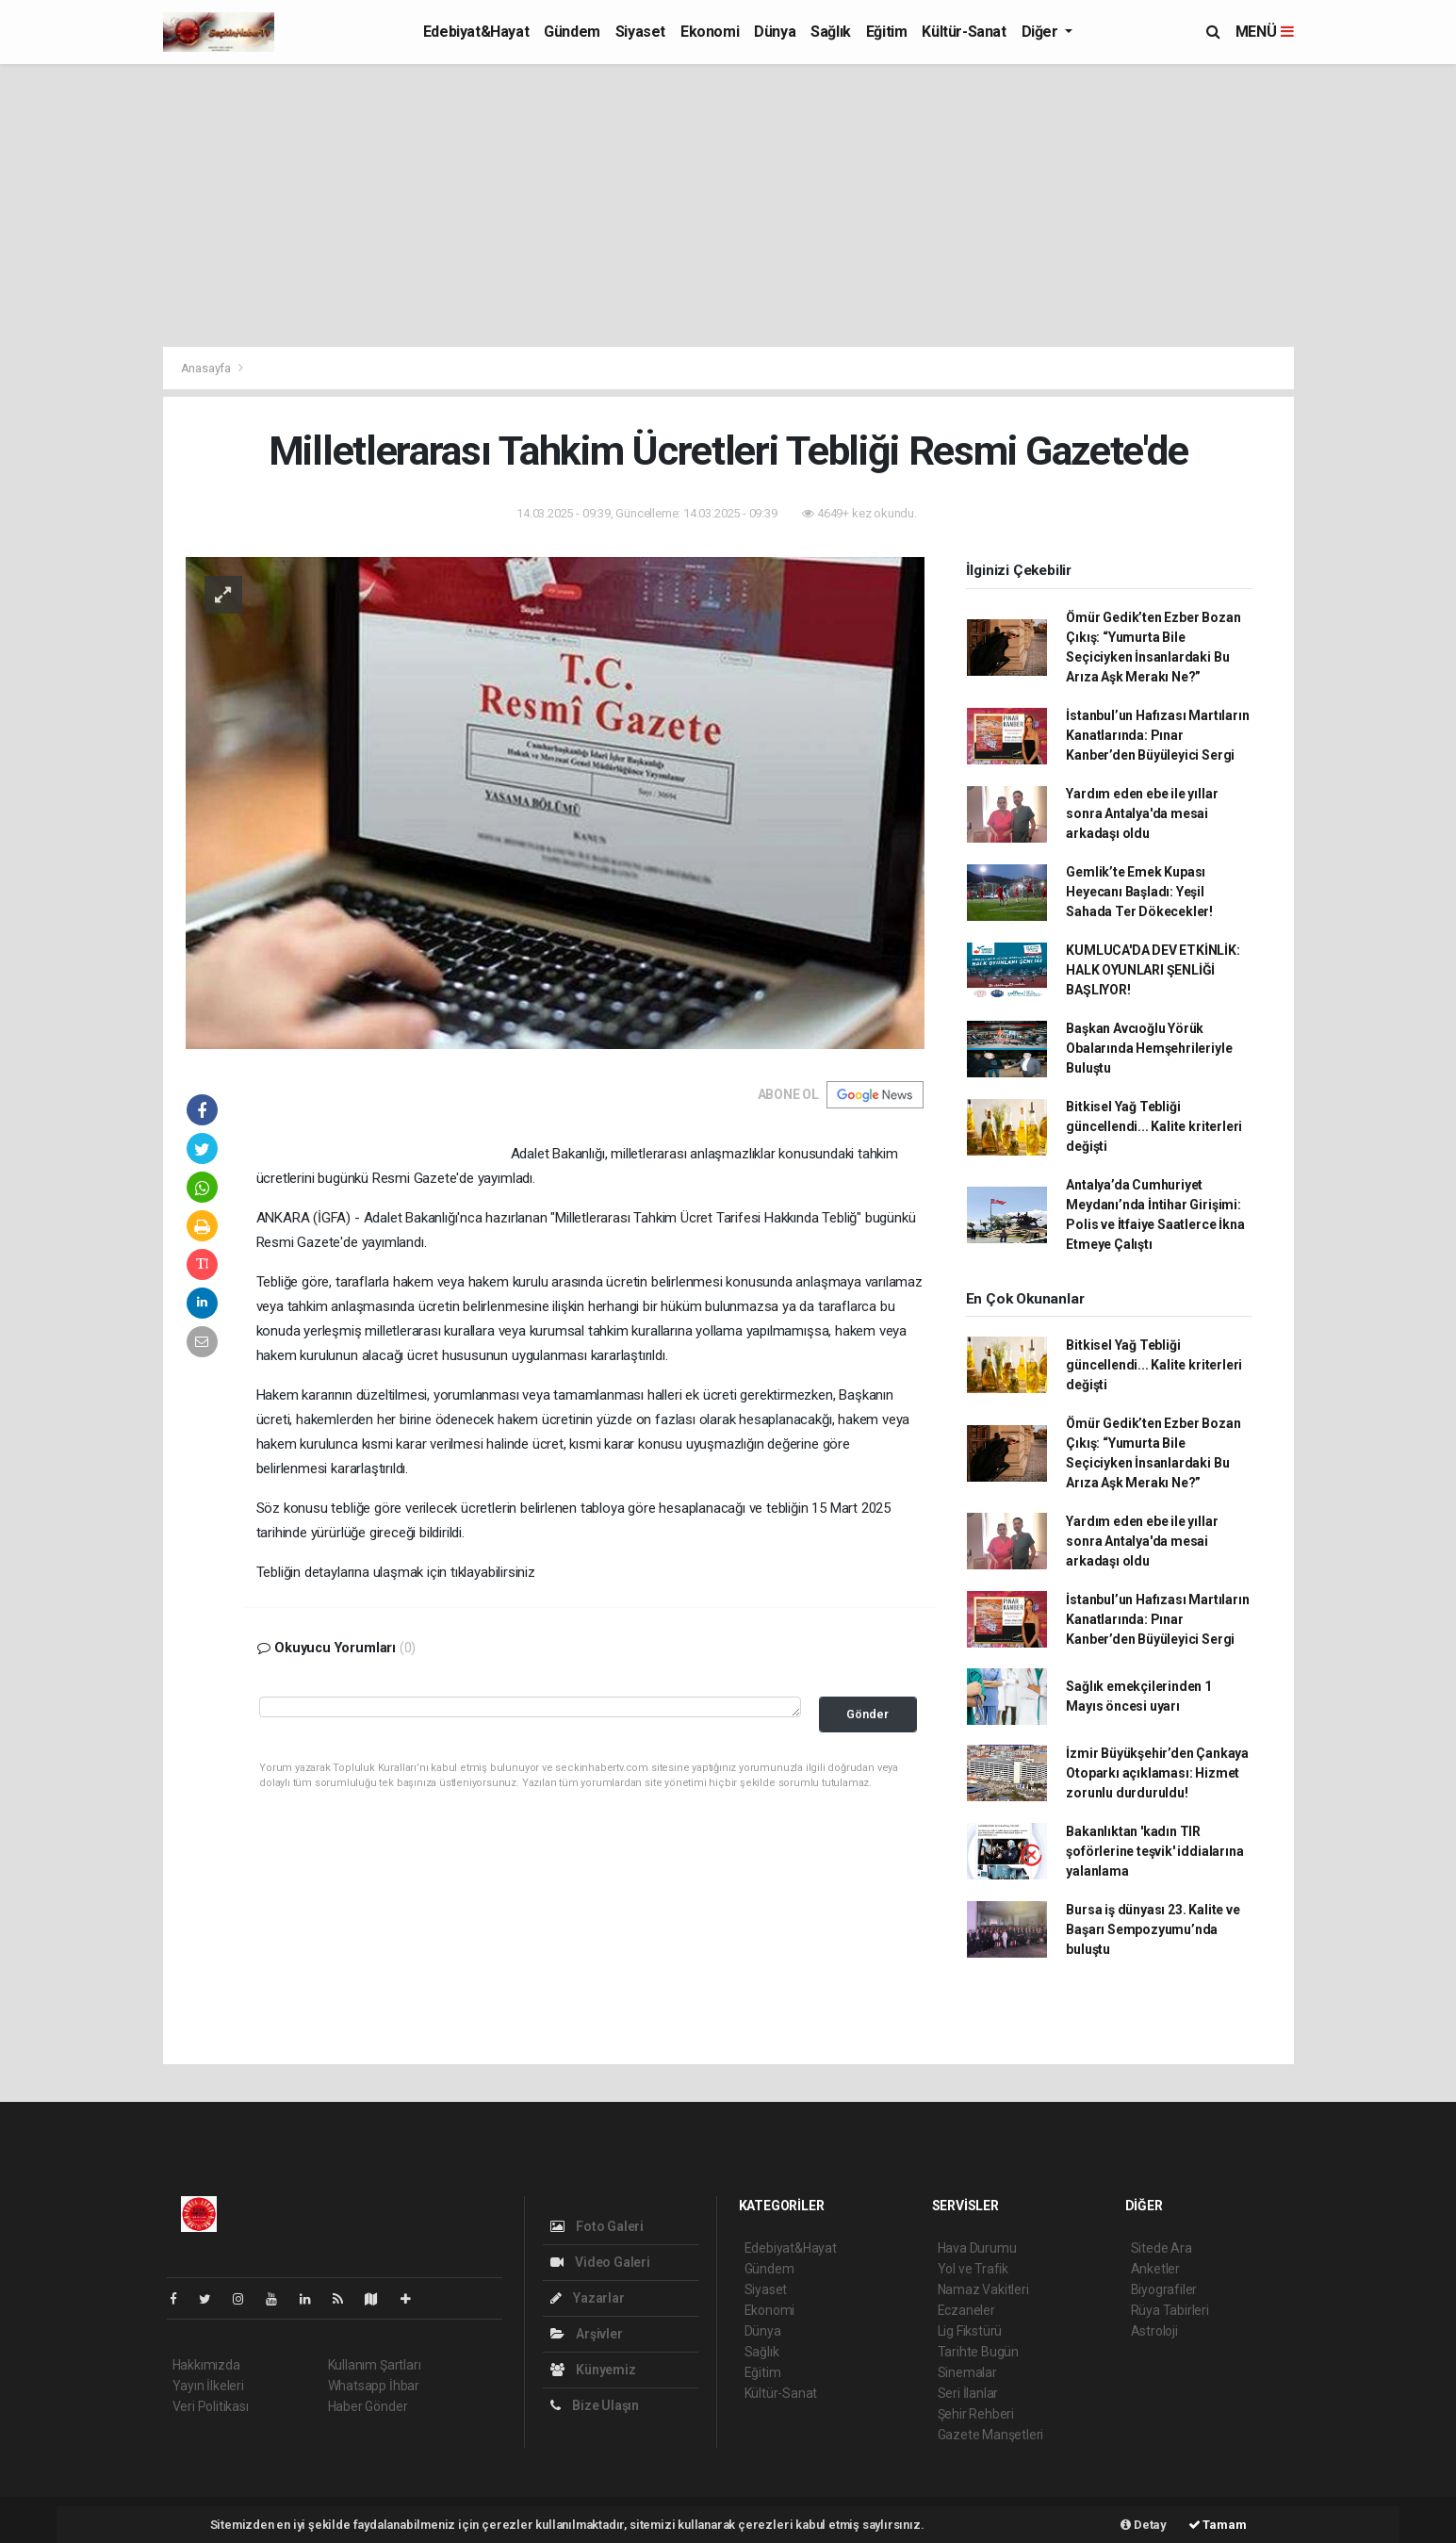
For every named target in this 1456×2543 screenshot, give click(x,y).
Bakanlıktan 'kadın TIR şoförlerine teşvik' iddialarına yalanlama (1154, 1851)
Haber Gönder (368, 2406)
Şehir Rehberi (976, 2413)
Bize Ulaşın (595, 2405)
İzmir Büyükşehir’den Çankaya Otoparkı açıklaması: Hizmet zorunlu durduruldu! (1157, 1773)
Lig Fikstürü (970, 2330)
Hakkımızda (206, 2364)
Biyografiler (1164, 2289)
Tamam (1217, 2525)
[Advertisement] (728, 205)
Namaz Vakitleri (983, 2289)
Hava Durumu (977, 2248)
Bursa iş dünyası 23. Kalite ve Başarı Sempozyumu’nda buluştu (1152, 1929)
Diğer (1042, 32)
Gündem (572, 32)
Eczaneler (966, 2310)
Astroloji (1154, 2330)
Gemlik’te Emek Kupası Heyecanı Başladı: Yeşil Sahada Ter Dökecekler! (1139, 891)
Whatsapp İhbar (373, 2385)
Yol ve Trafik (973, 2268)
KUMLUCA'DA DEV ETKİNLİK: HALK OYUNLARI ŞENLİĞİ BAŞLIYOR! (1152, 970)
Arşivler (586, 2333)
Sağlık (830, 32)
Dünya (774, 32)
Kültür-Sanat (964, 32)
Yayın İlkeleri (208, 2385)
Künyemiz (593, 2369)
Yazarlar (587, 2297)
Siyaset (640, 32)
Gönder (867, 1714)
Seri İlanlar (968, 2393)
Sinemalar (967, 2372)
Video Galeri (600, 2262)
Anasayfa (207, 368)
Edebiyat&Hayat (476, 32)
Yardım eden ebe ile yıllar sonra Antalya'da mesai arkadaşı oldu (1142, 813)
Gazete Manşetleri (991, 2434)
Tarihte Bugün (979, 2351)
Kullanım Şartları (374, 2364)
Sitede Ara (1161, 2248)
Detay (1144, 2525)
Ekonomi (709, 32)
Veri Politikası (210, 2406)
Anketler (1155, 2268)
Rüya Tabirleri (1170, 2310)
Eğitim (887, 32)
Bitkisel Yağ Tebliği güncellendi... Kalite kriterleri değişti (1154, 1126)
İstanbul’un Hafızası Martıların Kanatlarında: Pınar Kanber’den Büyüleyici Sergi (1157, 735)
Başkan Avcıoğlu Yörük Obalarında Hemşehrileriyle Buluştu (1149, 1048)
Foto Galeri (597, 2226)
